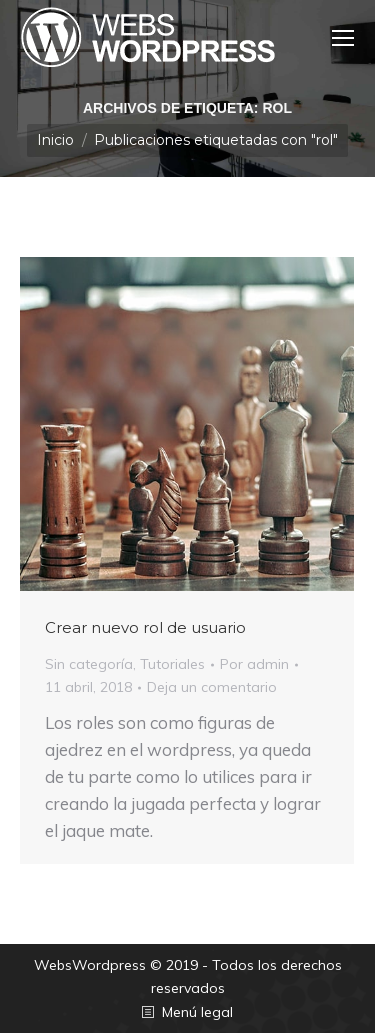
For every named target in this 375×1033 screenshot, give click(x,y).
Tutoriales (172, 664)
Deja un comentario (212, 687)
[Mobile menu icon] (343, 38)
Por (254, 664)
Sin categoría (89, 664)
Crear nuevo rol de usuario (145, 627)
